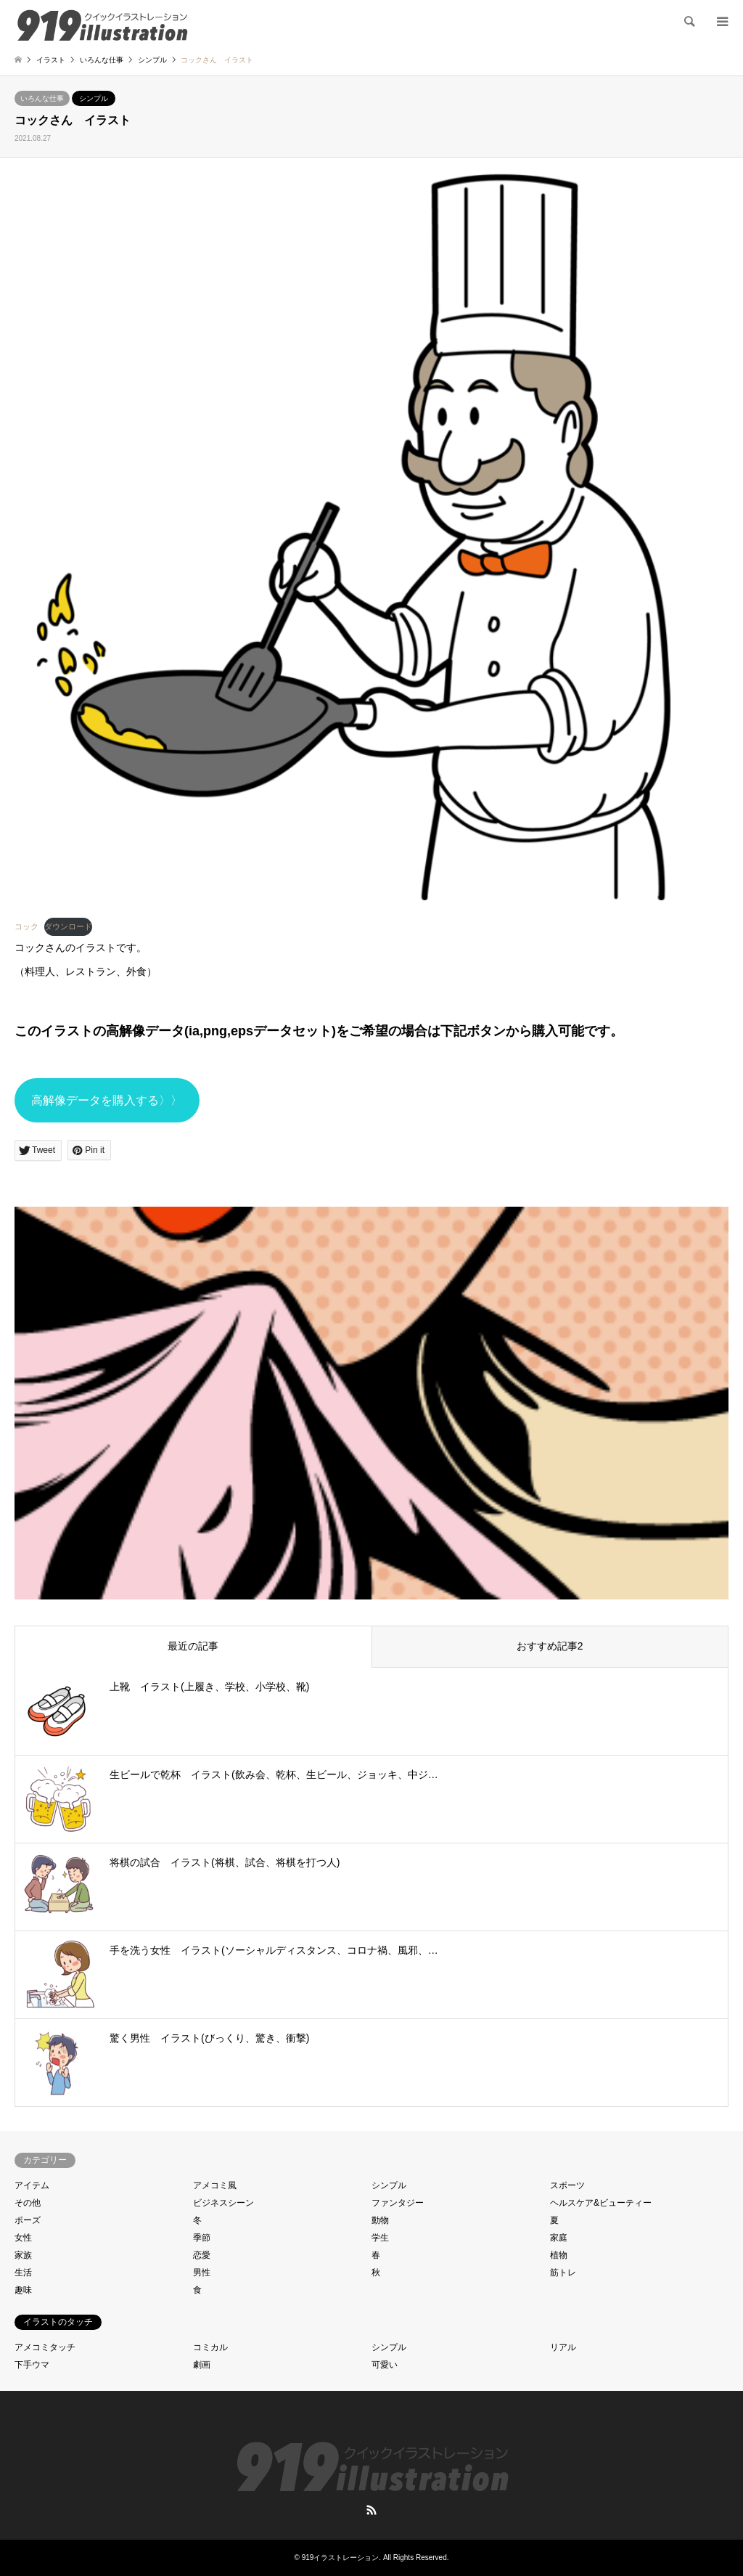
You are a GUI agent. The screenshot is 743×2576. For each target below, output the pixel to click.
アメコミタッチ (45, 2347)
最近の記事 (193, 1646)
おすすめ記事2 (550, 1646)
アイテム (32, 2185)
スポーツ (567, 2185)
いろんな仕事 (42, 98)
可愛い (385, 2365)
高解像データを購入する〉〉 (106, 1100)
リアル (563, 2347)
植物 (558, 2255)
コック (26, 926)
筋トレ (563, 2272)
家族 (23, 2255)
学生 (380, 2238)
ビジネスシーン (223, 2203)
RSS (371, 2510)
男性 (201, 2272)
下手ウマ (32, 2365)
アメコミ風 (215, 2185)
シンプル (93, 98)
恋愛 (201, 2255)
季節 (201, 2238)
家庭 (558, 2238)
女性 (23, 2238)
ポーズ (28, 2220)
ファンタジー (398, 2203)
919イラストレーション (340, 2557)
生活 (23, 2272)
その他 (28, 2203)
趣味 (23, 2290)
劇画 (201, 2365)
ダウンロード (68, 926)
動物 (380, 2220)
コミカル (210, 2347)
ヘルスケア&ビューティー (601, 2203)
